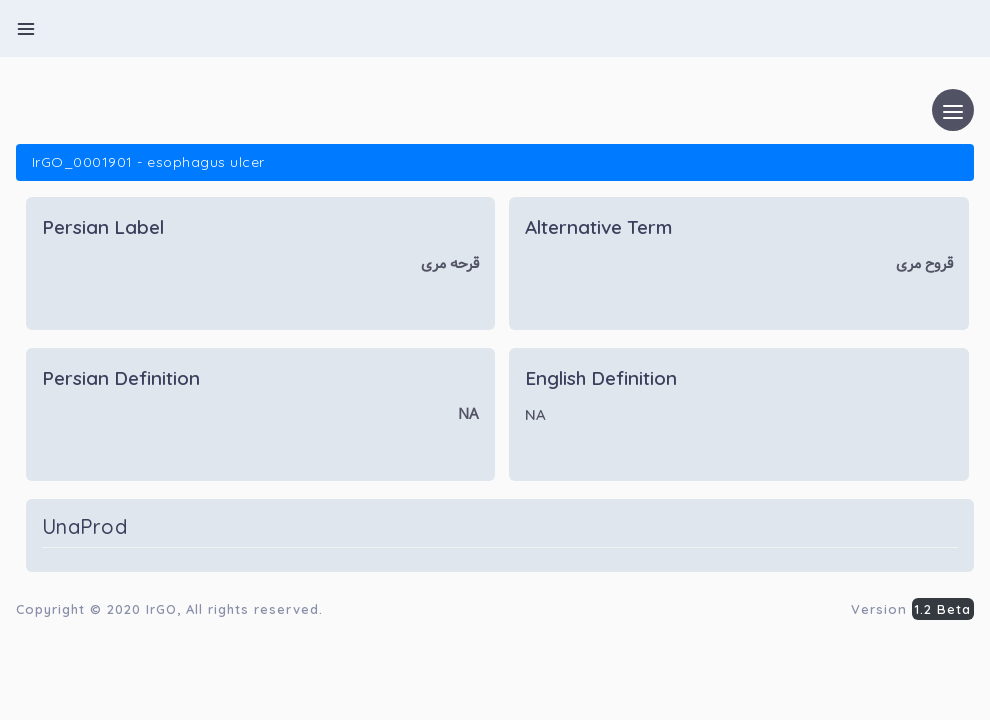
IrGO (161, 609)
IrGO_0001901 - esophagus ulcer (148, 162)
